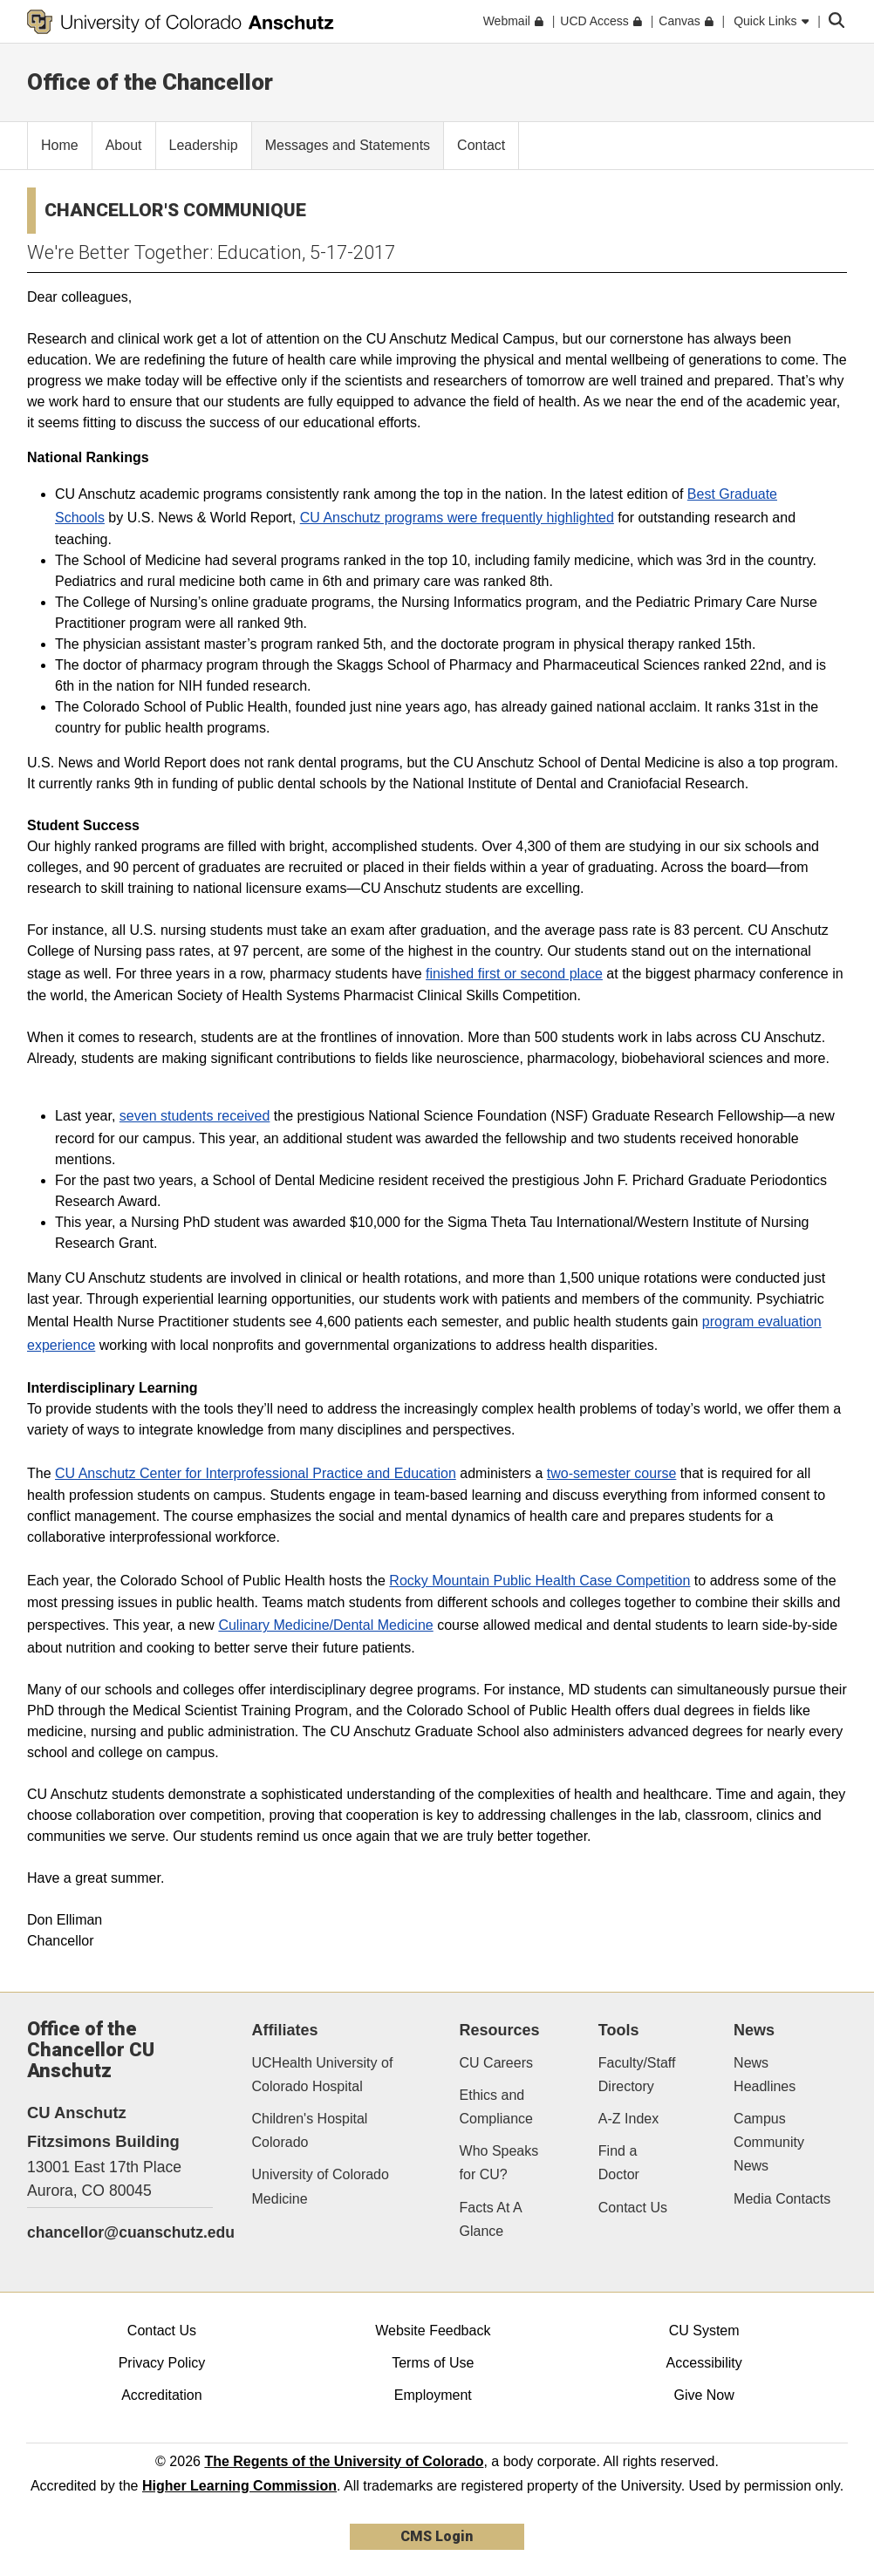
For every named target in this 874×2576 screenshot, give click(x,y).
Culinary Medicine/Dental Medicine (325, 1625)
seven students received (194, 1115)
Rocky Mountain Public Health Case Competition (539, 1580)
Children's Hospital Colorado (310, 2130)
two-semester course (612, 1473)
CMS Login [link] (436, 2536)
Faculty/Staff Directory (637, 2074)
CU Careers (496, 2062)
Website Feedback (432, 2330)
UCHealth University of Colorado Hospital (322, 2074)
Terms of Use (433, 2362)
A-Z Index (628, 2118)
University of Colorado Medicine (320, 2186)
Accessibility (704, 2362)
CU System (704, 2330)
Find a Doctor (618, 2162)
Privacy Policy (162, 2362)
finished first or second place (514, 973)
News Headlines (764, 2074)
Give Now (703, 2395)
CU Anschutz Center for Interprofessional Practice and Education (255, 1473)
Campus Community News (769, 2142)
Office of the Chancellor (150, 82)
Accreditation (161, 2395)
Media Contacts (782, 2198)
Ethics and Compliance (496, 2107)
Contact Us (632, 2207)
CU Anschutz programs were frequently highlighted (457, 517)
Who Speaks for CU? (499, 2162)
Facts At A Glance (491, 2219)
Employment (433, 2395)
